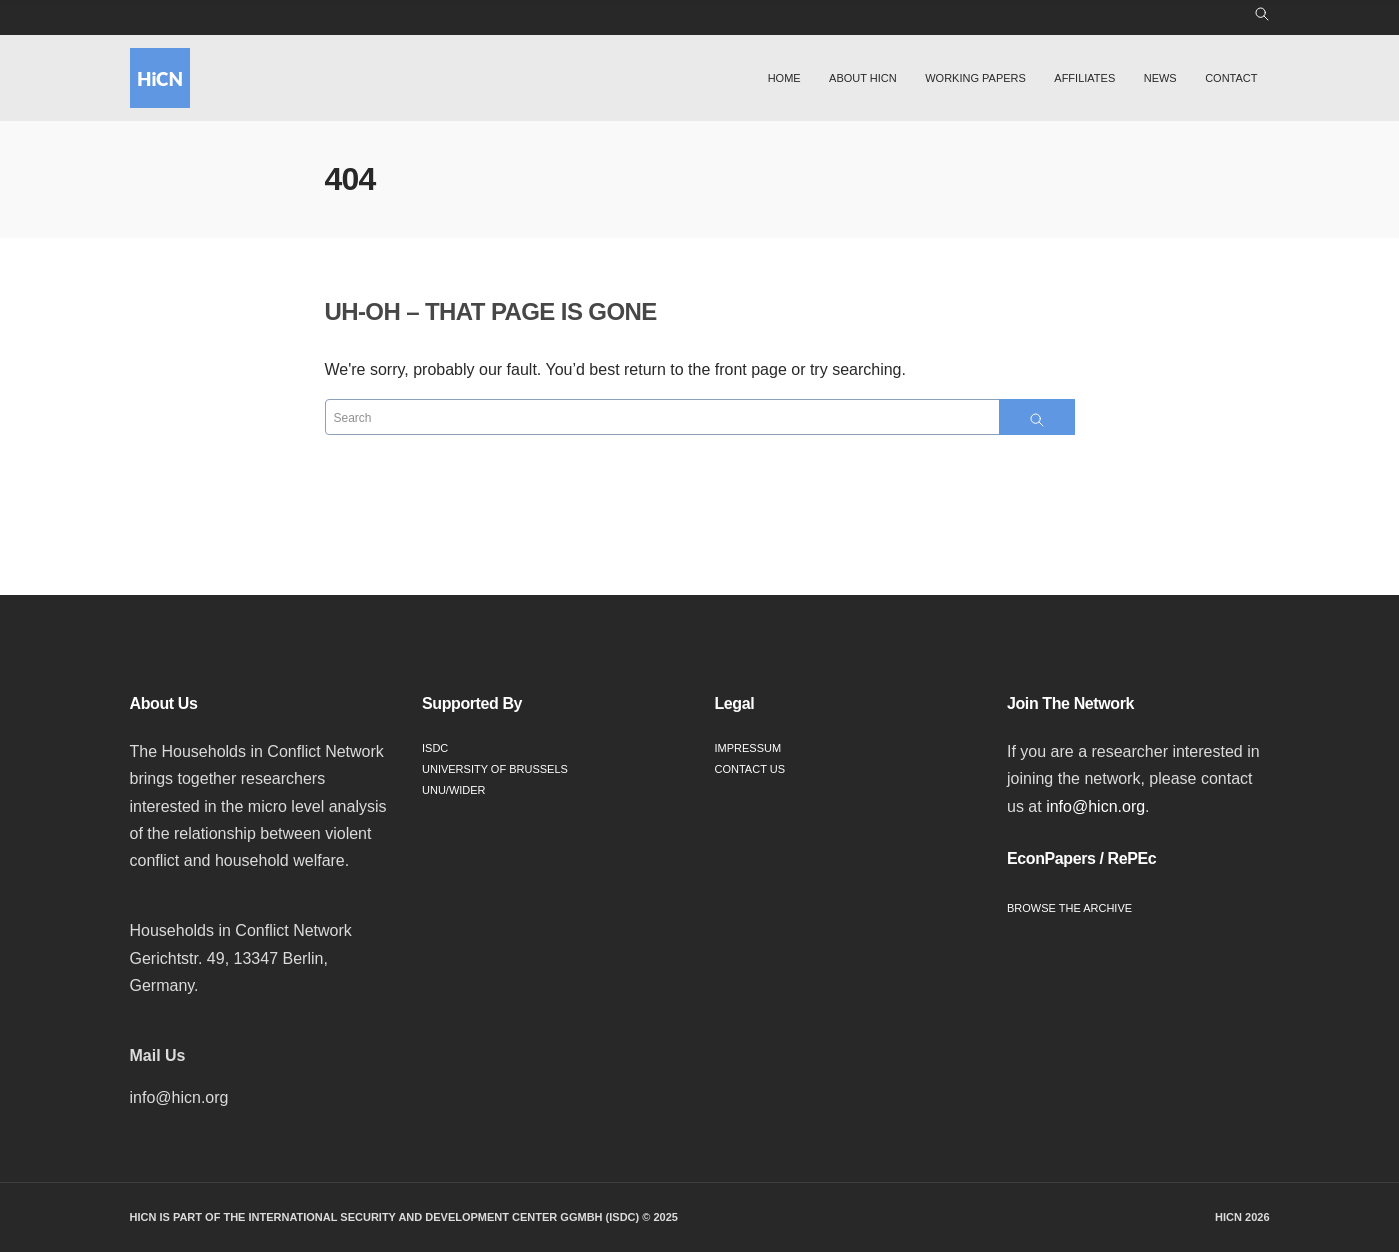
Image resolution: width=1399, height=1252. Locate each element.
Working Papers (975, 78)
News (1160, 78)
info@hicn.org (1095, 806)
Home (784, 78)
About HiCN (863, 78)
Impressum (748, 748)
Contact (1231, 78)
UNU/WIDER (454, 790)
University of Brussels (495, 769)
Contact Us (750, 769)
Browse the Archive (1069, 908)
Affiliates (1084, 78)
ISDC (435, 748)
